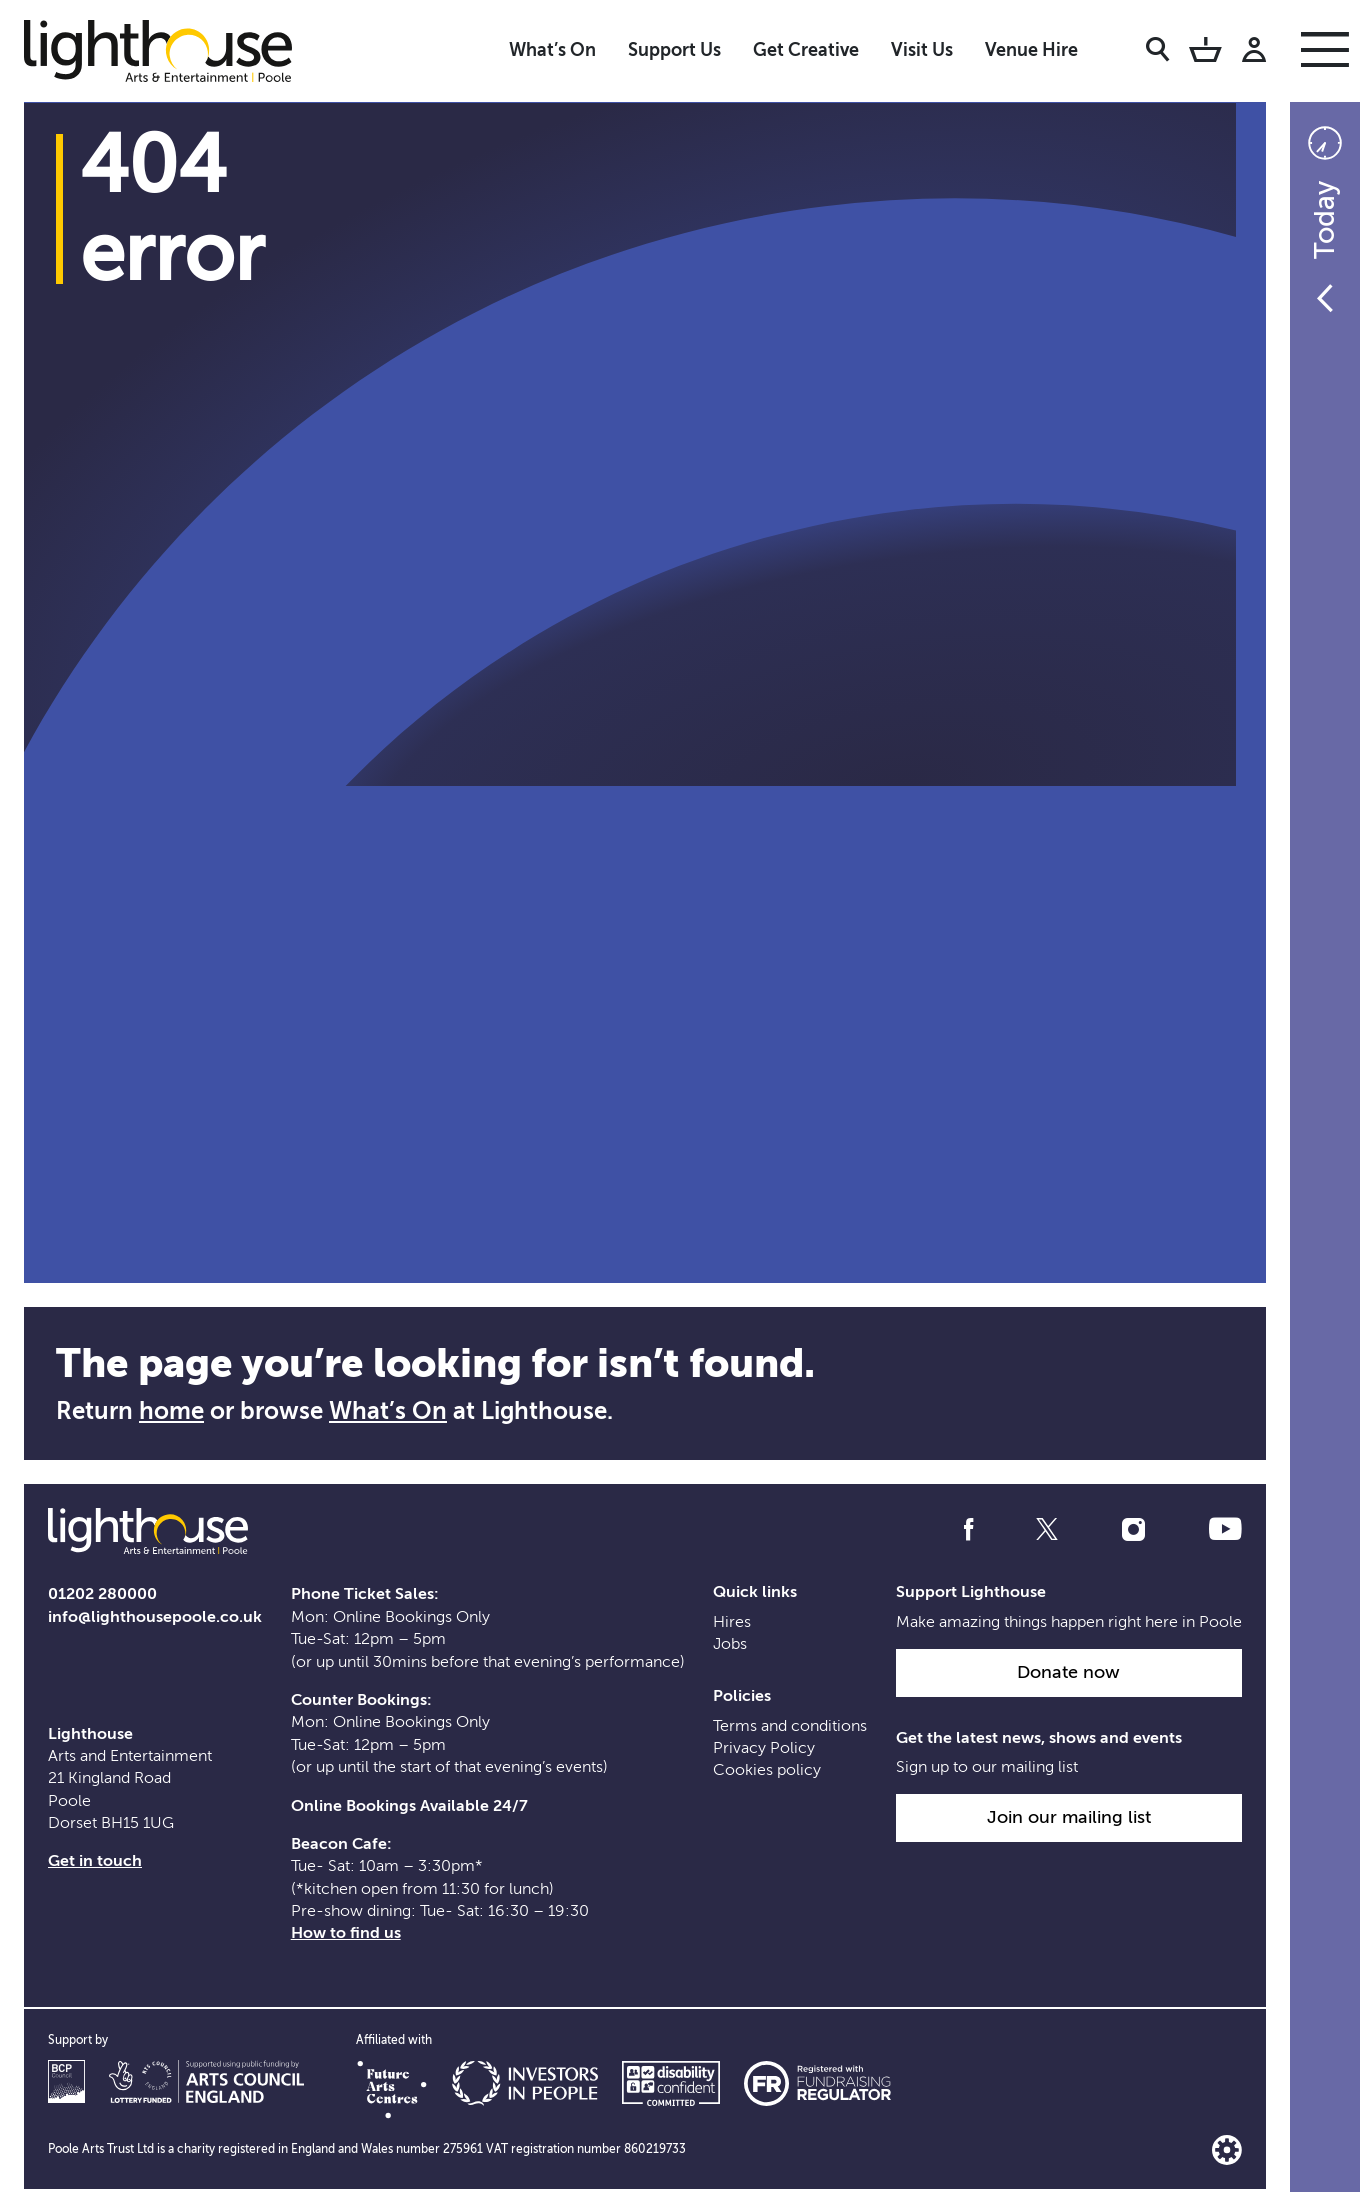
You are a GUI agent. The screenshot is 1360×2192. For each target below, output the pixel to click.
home (171, 1411)
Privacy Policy (764, 1751)
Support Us (674, 50)
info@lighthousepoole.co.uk (155, 1620)
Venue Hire (1031, 50)
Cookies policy (767, 1773)
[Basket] (1205, 53)
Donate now (1068, 1675)
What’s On (552, 50)
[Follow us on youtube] (1225, 1531)
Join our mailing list (1069, 1820)
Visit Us (922, 50)
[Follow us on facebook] (969, 1531)
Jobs (730, 1647)
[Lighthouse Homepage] (174, 50)
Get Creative (806, 50)
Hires (732, 1625)
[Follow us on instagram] (1133, 1531)
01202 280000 (102, 1597)
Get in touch (95, 1864)
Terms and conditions (790, 1729)
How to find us (346, 1936)
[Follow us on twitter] (1047, 1531)
